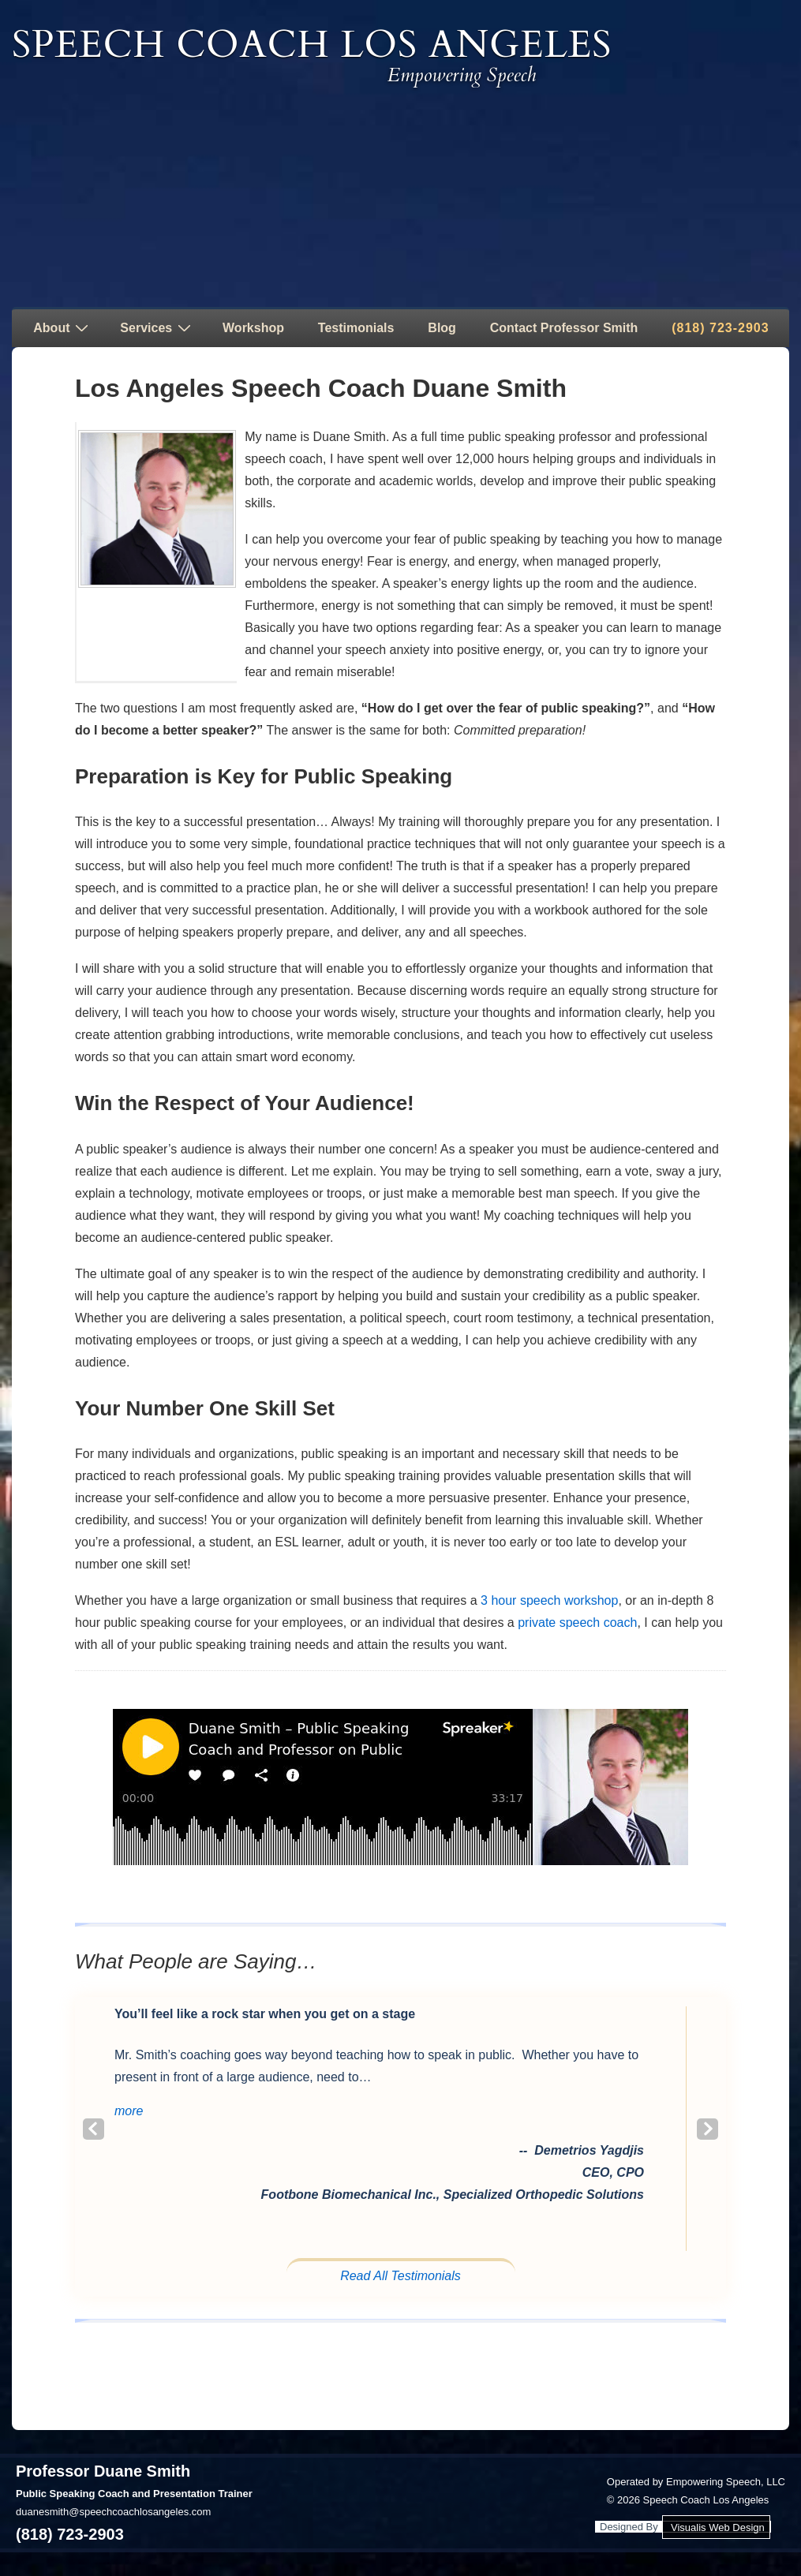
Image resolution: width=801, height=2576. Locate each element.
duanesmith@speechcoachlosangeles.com (113, 2512)
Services (157, 327)
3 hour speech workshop (549, 1600)
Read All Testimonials (400, 2276)
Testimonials (356, 328)
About (62, 327)
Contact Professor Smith (564, 328)
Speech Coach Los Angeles (312, 44)
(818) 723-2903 (720, 328)
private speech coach (577, 1622)
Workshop (253, 328)
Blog (442, 328)
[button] (128, 2111)
